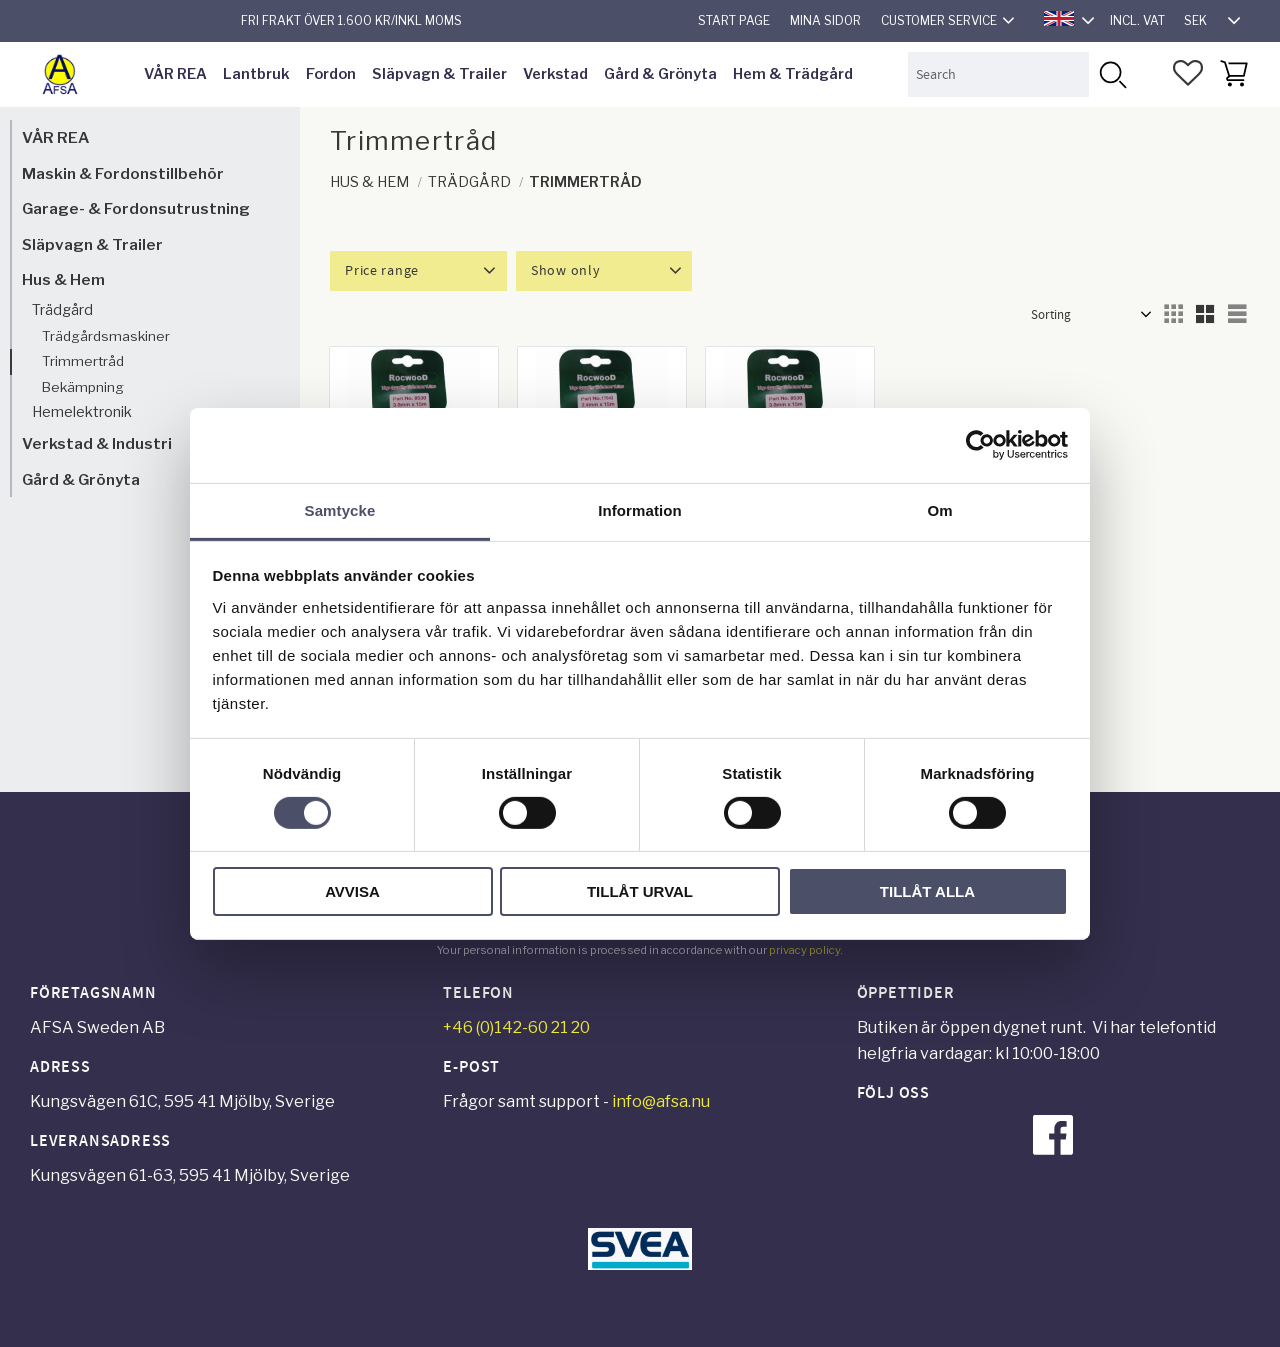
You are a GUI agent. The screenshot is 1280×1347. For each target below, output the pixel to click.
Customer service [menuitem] (939, 20)
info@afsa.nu (661, 1101)
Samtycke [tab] (340, 509)
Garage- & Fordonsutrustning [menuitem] (136, 208)
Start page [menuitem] (734, 20)
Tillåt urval (640, 891)
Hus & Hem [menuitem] (63, 279)
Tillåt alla (927, 891)
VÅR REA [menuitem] (175, 74)
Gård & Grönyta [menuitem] (660, 74)
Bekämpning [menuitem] (83, 387)
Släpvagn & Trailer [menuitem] (439, 74)
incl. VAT (1137, 20)
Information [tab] (640, 509)
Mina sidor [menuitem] (825, 20)
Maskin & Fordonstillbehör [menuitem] (123, 173)
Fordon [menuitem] (331, 74)
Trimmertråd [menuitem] (83, 361)
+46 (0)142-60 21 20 (516, 1027)
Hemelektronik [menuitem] (82, 412)
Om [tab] (939, 509)
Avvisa (352, 891)
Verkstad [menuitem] (555, 74)
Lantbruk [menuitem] (256, 74)
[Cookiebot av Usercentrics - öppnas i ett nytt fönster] (980, 445)
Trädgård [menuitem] (62, 310)
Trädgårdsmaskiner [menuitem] (106, 336)
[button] (1188, 73)
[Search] (1111, 74)
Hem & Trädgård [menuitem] (793, 74)
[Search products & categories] (998, 74)
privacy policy (804, 950)
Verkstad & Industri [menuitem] (97, 443)
